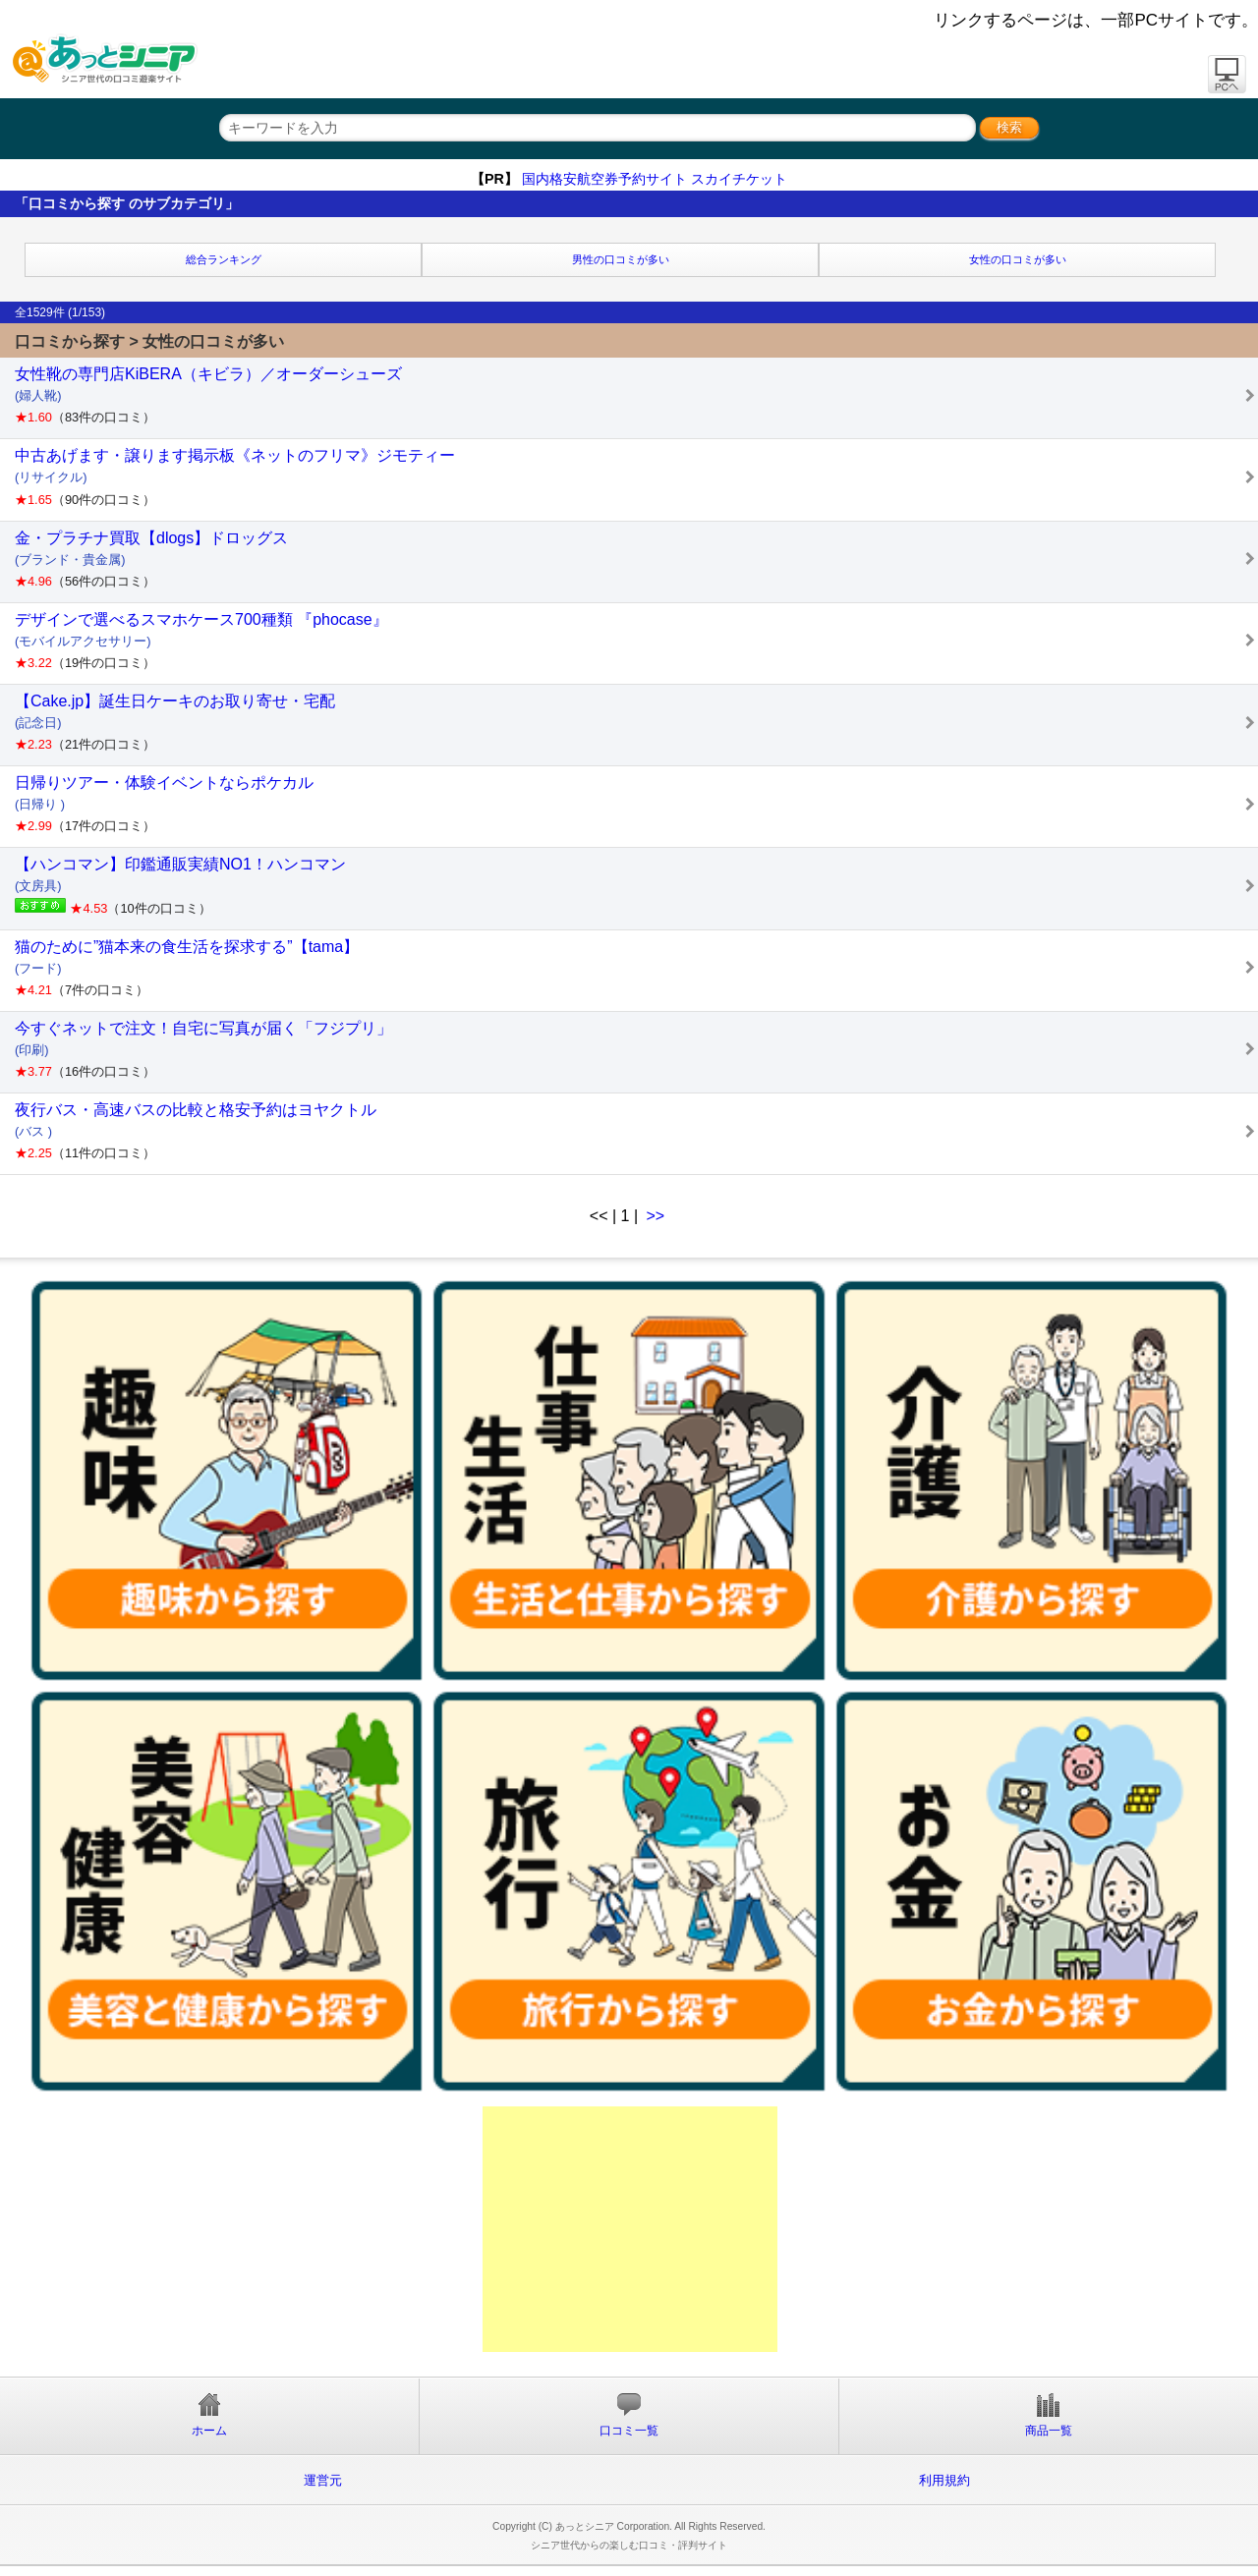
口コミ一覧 (629, 2415)
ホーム (209, 2415)
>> (656, 1215)
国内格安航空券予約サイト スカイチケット (654, 179)
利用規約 (944, 2480)
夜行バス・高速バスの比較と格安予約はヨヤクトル (636, 1130)
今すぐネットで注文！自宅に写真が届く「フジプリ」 (636, 1049)
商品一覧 (1048, 2415)
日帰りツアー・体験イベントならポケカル (636, 803)
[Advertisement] (630, 2229)
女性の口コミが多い (1017, 259)
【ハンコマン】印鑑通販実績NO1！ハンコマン (636, 885)
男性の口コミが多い (620, 259)
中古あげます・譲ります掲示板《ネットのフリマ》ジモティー (636, 476)
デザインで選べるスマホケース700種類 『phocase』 (636, 640)
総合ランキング (223, 259)
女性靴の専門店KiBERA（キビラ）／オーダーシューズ (636, 394)
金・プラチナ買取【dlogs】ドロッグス (636, 559)
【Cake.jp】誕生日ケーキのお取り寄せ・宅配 (636, 722)
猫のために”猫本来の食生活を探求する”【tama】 (636, 967)
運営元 (323, 2480)
